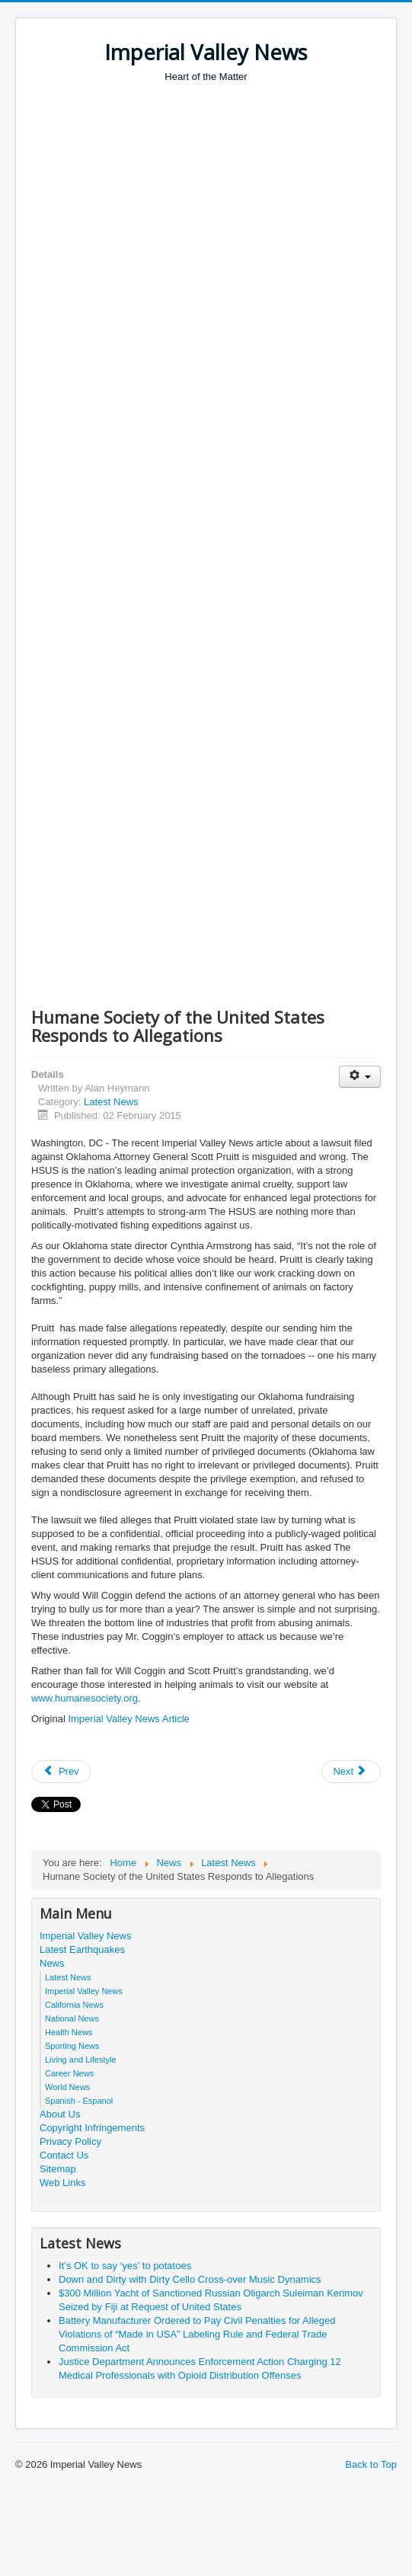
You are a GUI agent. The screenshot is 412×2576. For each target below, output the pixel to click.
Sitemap (58, 2169)
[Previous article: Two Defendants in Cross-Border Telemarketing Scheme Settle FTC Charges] (61, 1771)
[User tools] (360, 1077)
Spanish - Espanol (79, 2100)
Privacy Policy (70, 2141)
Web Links (62, 2182)
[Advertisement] (181, 272)
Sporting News (72, 2045)
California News (74, 2004)
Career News (69, 2073)
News (52, 1963)
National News (72, 2018)
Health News (68, 2032)
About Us (60, 2114)
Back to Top (371, 2464)
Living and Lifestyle (81, 2059)
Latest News (111, 1101)
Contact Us (64, 2155)
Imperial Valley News (85, 1936)
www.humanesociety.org (84, 1698)
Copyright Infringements (92, 2127)
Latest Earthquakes (82, 1949)
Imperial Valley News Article (128, 1718)
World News (67, 2087)
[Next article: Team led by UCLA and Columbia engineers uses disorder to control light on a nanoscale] (351, 1771)
